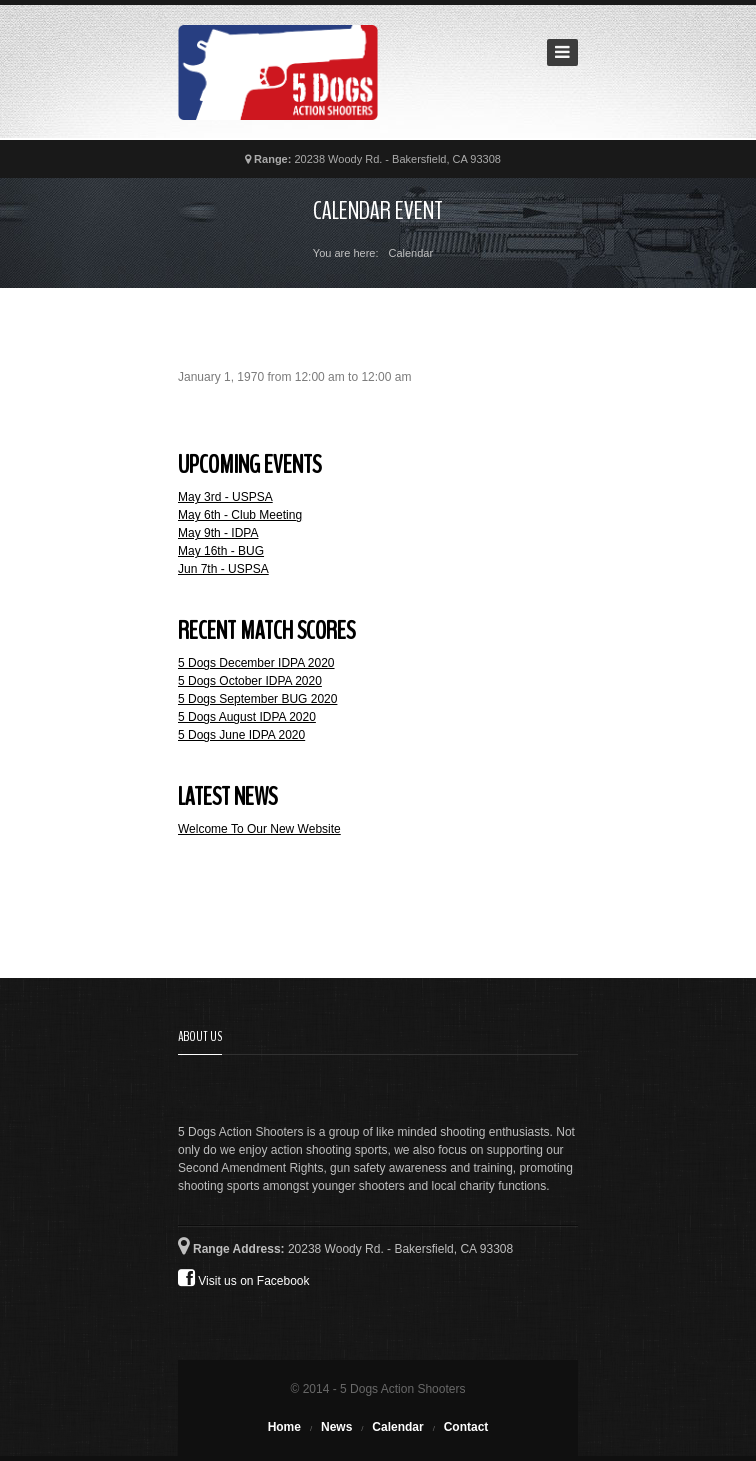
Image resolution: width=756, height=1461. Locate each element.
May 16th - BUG (221, 551)
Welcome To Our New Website (259, 829)
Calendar (397, 1427)
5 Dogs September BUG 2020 (257, 699)
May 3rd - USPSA (225, 497)
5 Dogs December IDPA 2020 (256, 663)
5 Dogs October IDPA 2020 (250, 681)
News (336, 1427)
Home (284, 1427)
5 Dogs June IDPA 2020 (241, 735)
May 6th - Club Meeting (240, 515)
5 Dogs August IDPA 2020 (247, 717)
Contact (466, 1427)
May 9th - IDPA (218, 533)
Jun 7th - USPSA (223, 569)
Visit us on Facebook (244, 1278)
